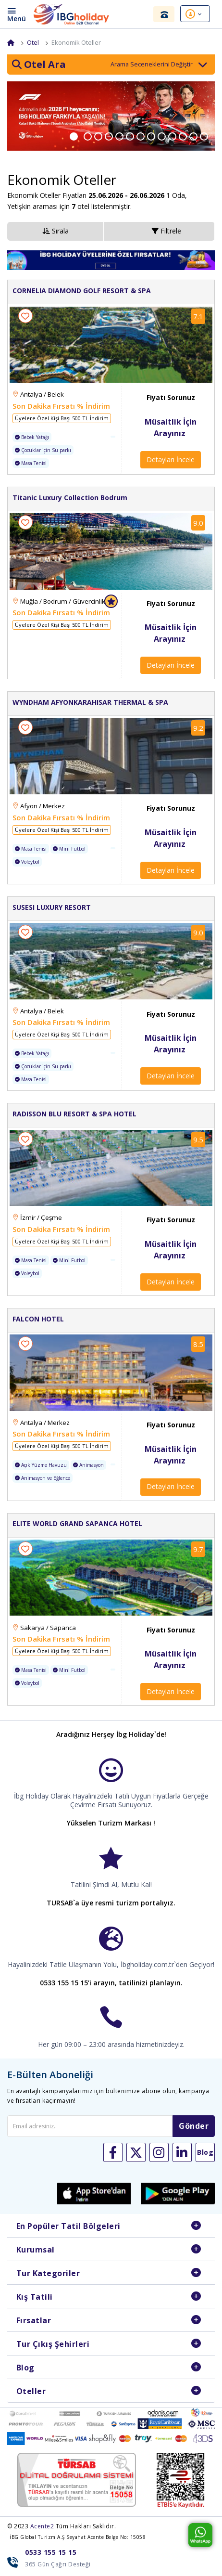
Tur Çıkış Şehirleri (53, 2346)
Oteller (31, 2393)
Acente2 (42, 2528)
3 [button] (104, 137)
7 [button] (146, 137)
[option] (111, 118)
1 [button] (81, 137)
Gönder (194, 2128)
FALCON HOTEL (38, 1321)
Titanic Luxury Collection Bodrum (69, 499)
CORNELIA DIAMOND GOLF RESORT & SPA (81, 293)
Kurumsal (35, 2251)
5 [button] (125, 137)
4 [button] (115, 137)
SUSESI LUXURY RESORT (51, 909)
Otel (33, 42)
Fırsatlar (33, 2322)
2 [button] (94, 137)
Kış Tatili (34, 2298)
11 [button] (189, 137)
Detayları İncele (170, 461)
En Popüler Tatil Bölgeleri (68, 2228)
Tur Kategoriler (48, 2275)
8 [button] (157, 137)
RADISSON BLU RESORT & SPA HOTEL (74, 1116)
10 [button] (178, 137)
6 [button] (136, 137)
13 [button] (210, 137)
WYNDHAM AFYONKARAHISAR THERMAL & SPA (90, 704)
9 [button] (168, 137)
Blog (25, 2369)
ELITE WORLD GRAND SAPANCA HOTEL (77, 1525)
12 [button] (199, 137)
